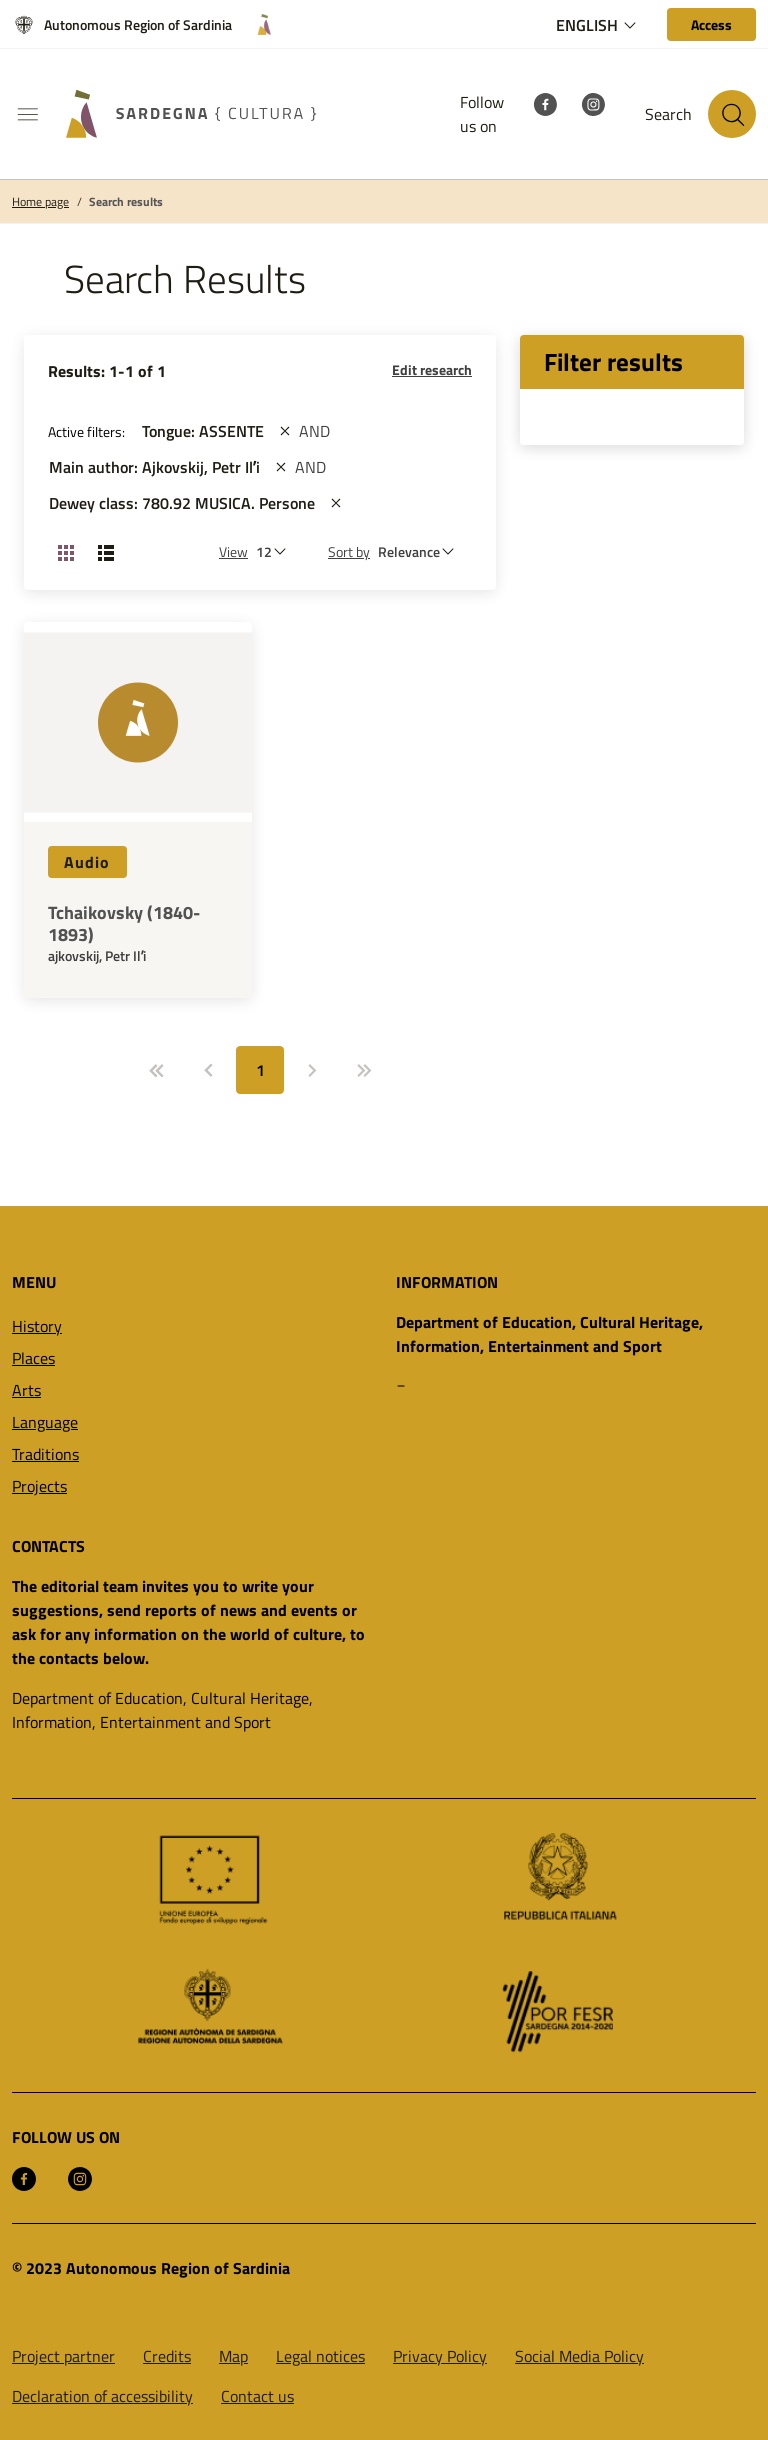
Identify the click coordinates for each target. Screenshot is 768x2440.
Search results (126, 202)
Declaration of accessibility (102, 2396)
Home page (40, 202)
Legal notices (320, 2356)
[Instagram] (593, 102)
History (37, 1326)
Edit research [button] (432, 369)
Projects (39, 1486)
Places (33, 1358)
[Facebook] (545, 102)
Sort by (349, 551)
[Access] (711, 24)
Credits (167, 2356)
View (233, 551)
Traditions (45, 1454)
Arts (26, 1390)
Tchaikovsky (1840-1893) (124, 923)
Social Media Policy (579, 2356)
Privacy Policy (440, 2356)
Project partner (63, 2356)
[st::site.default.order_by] (421, 551)
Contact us (257, 2396)
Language (45, 1422)
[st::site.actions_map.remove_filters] (285, 431)
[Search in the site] (732, 114)
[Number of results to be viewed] (276, 551)
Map (233, 2356)
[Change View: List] (106, 552)
